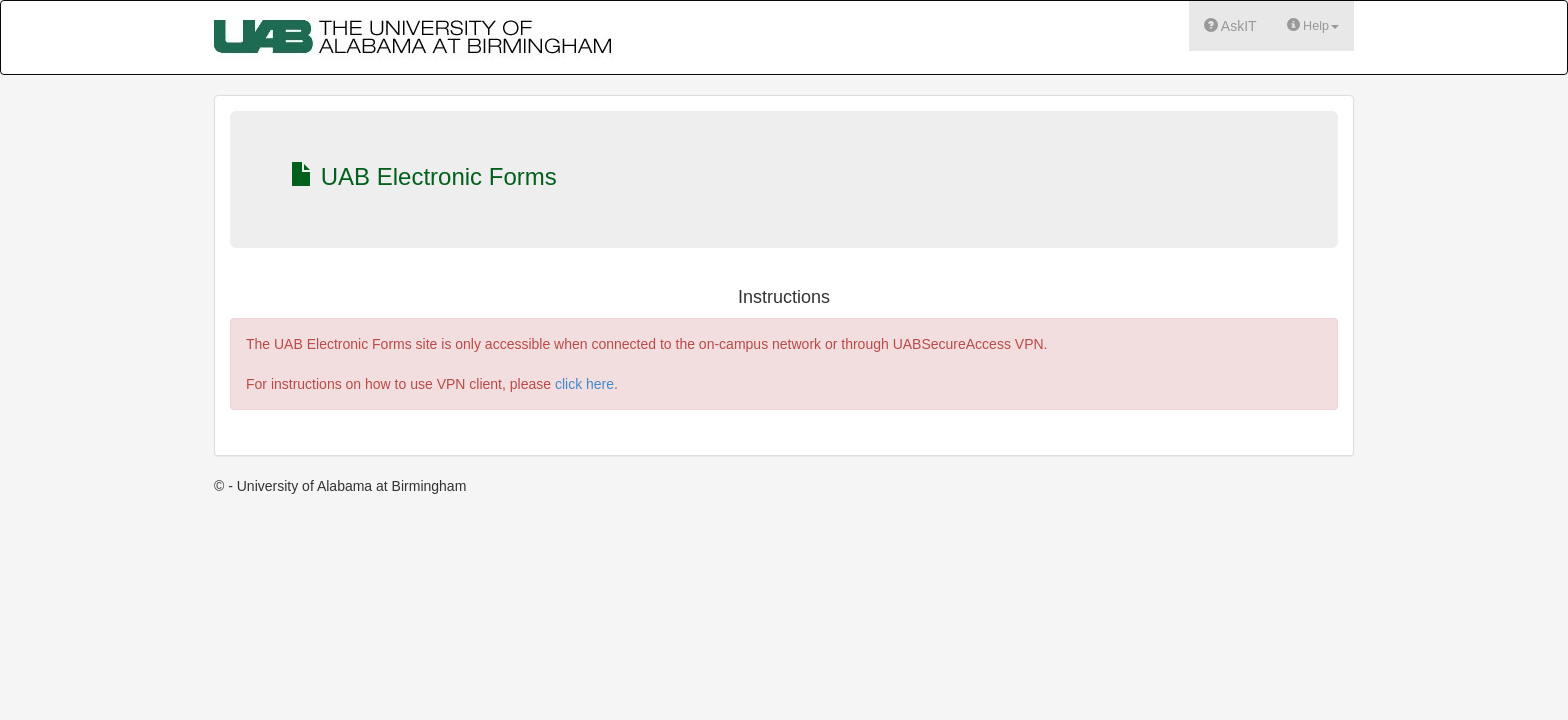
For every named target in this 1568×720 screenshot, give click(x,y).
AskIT (1230, 25)
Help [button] (1313, 25)
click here (584, 384)
